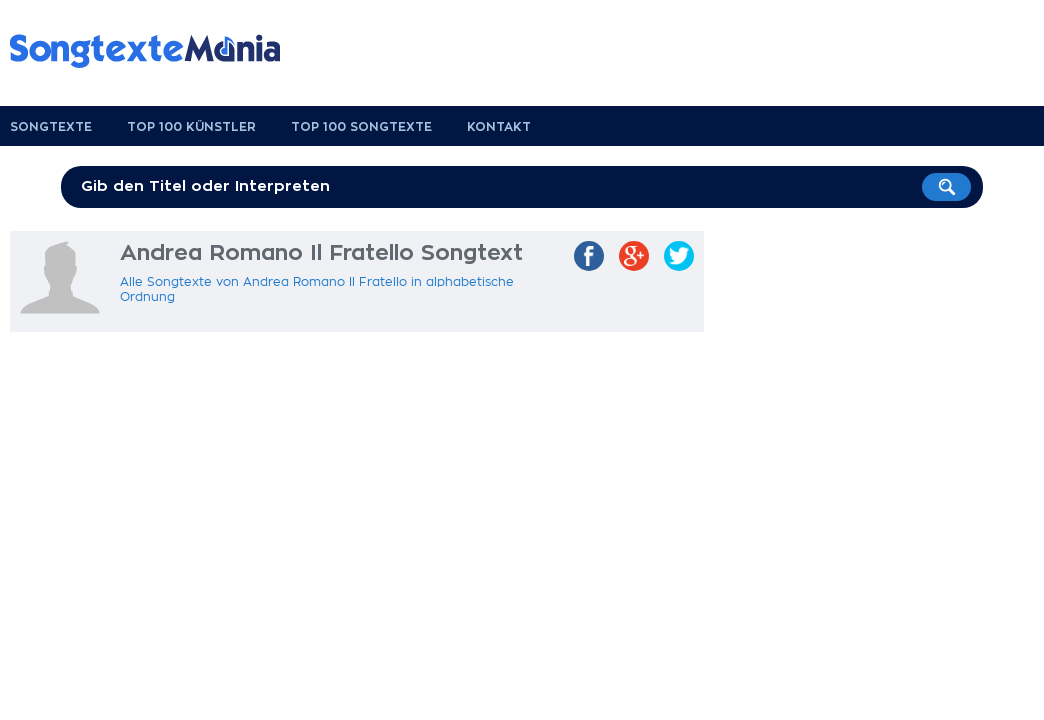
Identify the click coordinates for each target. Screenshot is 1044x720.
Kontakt (499, 127)
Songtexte (51, 127)
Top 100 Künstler (191, 127)
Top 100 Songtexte (361, 127)
